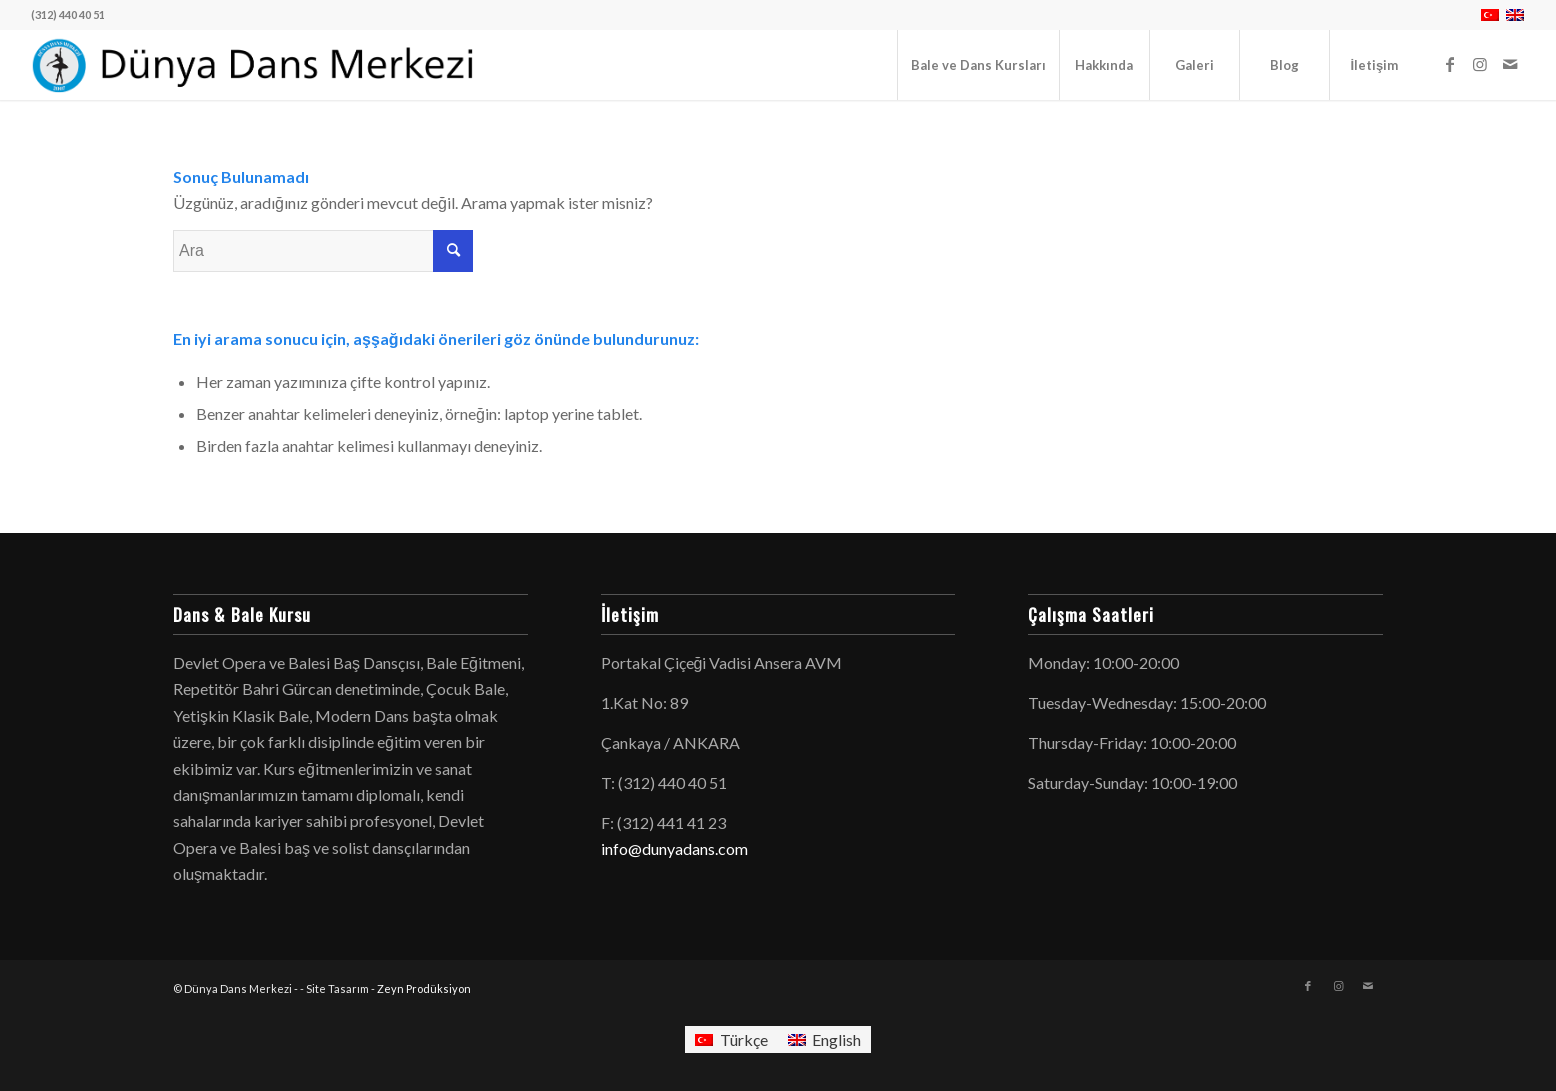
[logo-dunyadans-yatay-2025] (255, 65)
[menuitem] (978, 65)
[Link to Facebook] (1450, 64)
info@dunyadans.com (674, 848)
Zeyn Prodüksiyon (424, 988)
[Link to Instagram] (1480, 64)
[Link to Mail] (1510, 64)
